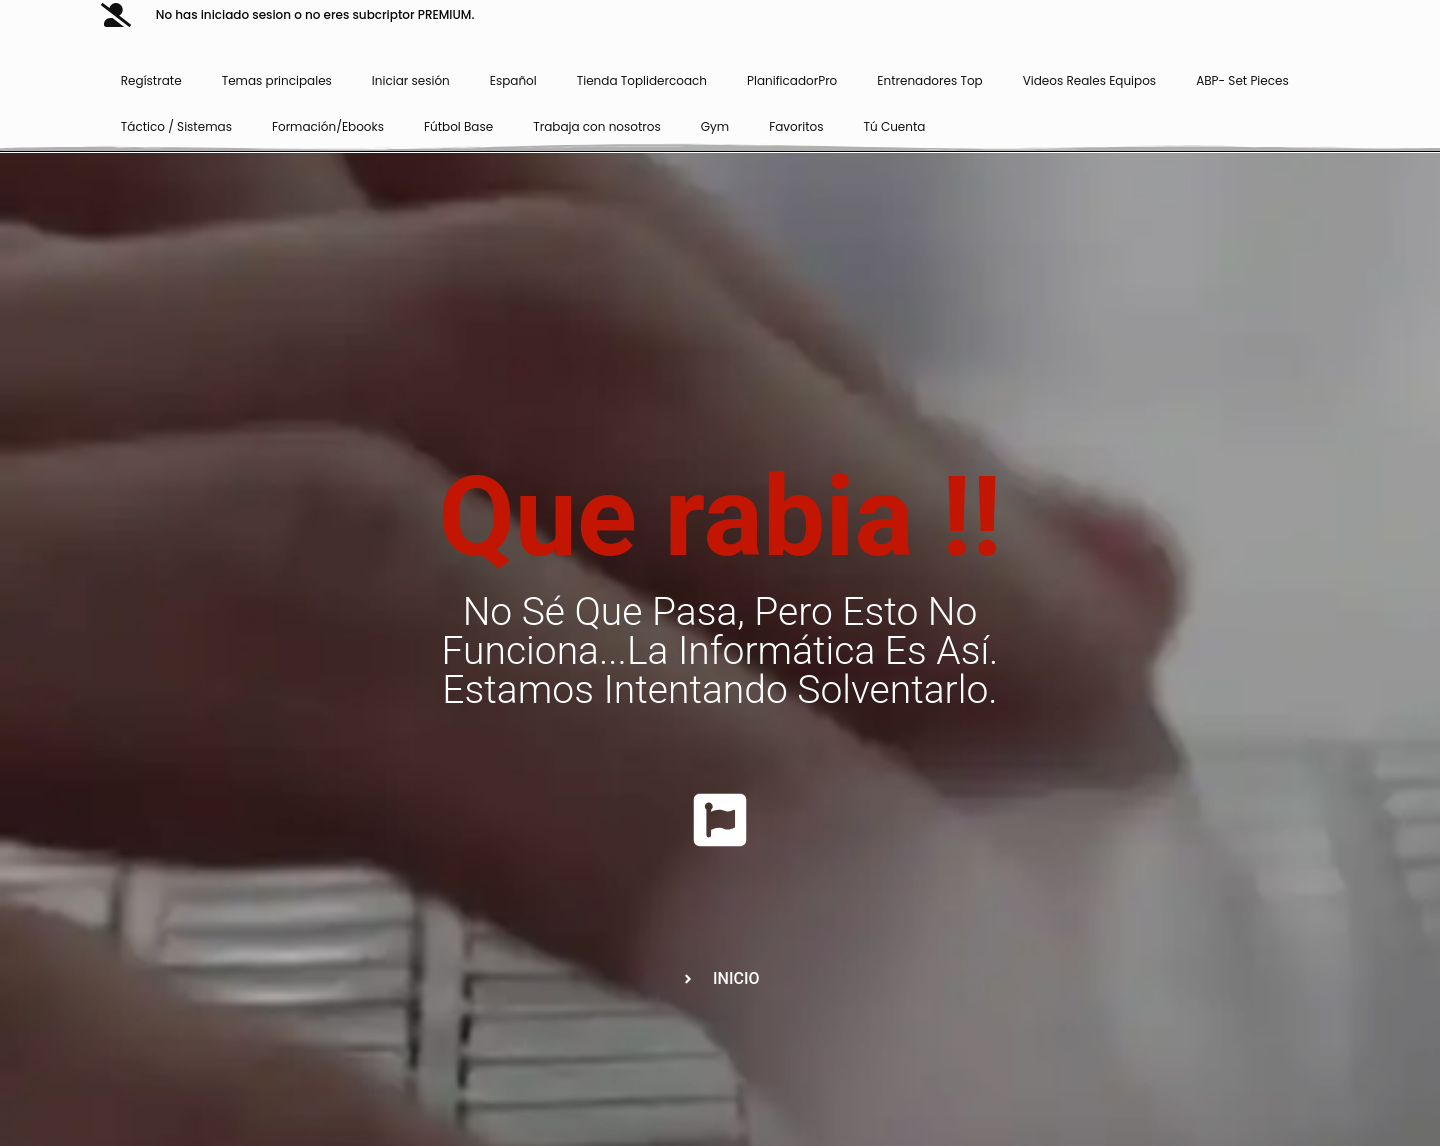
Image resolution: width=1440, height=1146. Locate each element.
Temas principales (277, 80)
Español (513, 80)
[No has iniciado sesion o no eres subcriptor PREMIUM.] (116, 15)
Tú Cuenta (895, 126)
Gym (715, 126)
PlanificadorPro (792, 80)
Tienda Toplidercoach (642, 80)
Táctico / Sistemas (176, 126)
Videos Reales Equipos (1089, 80)
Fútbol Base (458, 126)
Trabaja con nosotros (597, 126)
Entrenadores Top (929, 80)
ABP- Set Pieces (1242, 80)
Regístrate (151, 80)
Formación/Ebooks (328, 126)
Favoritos (796, 126)
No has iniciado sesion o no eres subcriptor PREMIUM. (315, 14)
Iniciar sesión (411, 80)
